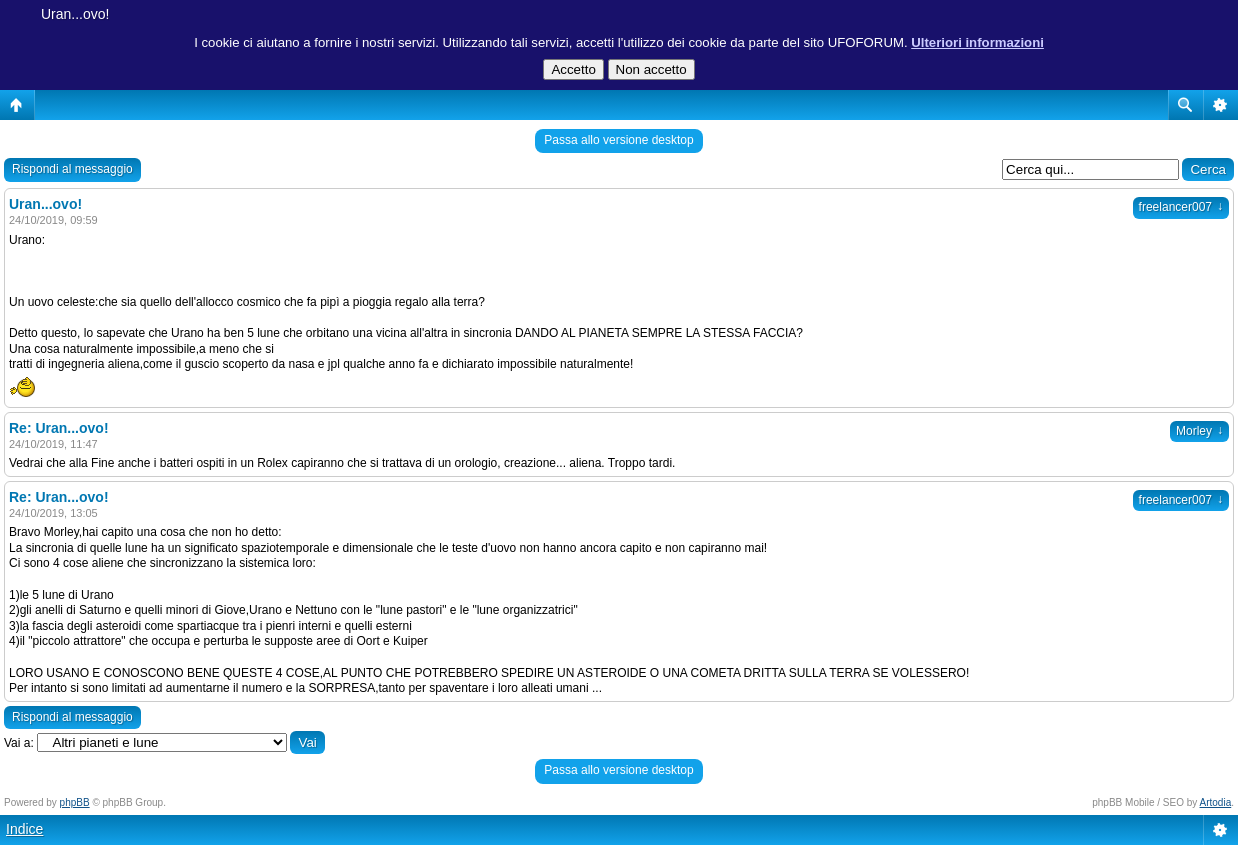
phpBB (75, 802)
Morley (1199, 431)
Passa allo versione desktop (618, 140)
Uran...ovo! (75, 14)
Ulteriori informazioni (977, 42)
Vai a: (19, 743)
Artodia (1216, 802)
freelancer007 (1181, 207)
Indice (24, 829)
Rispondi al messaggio (72, 169)
